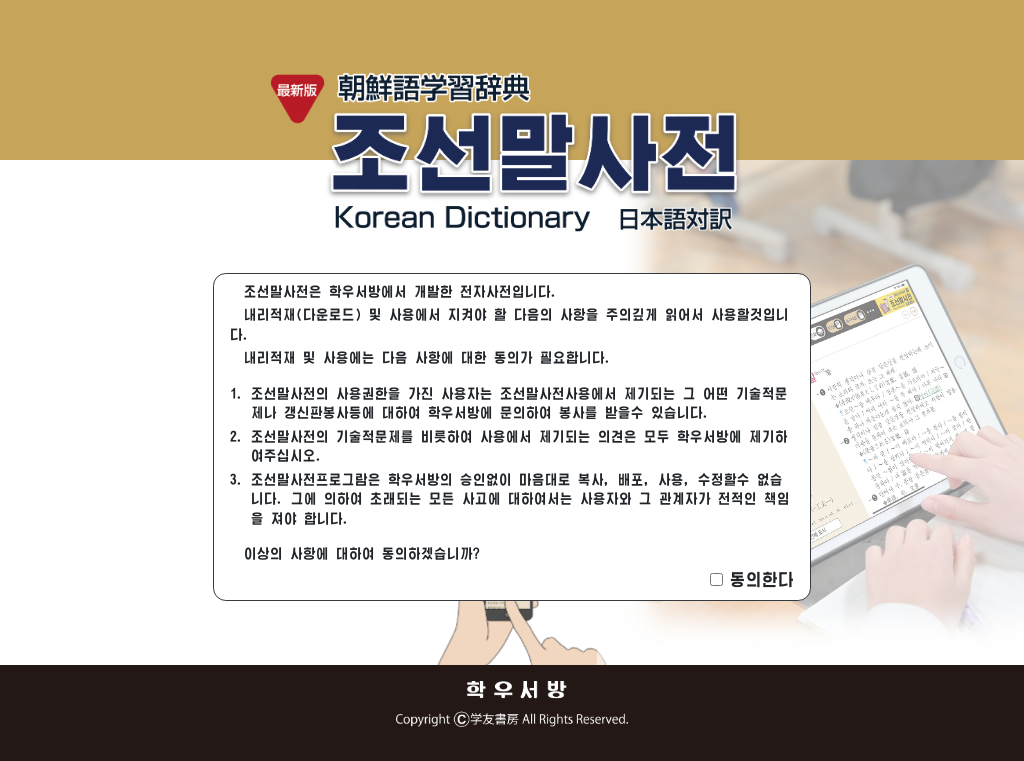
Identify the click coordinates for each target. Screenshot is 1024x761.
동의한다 (762, 580)
